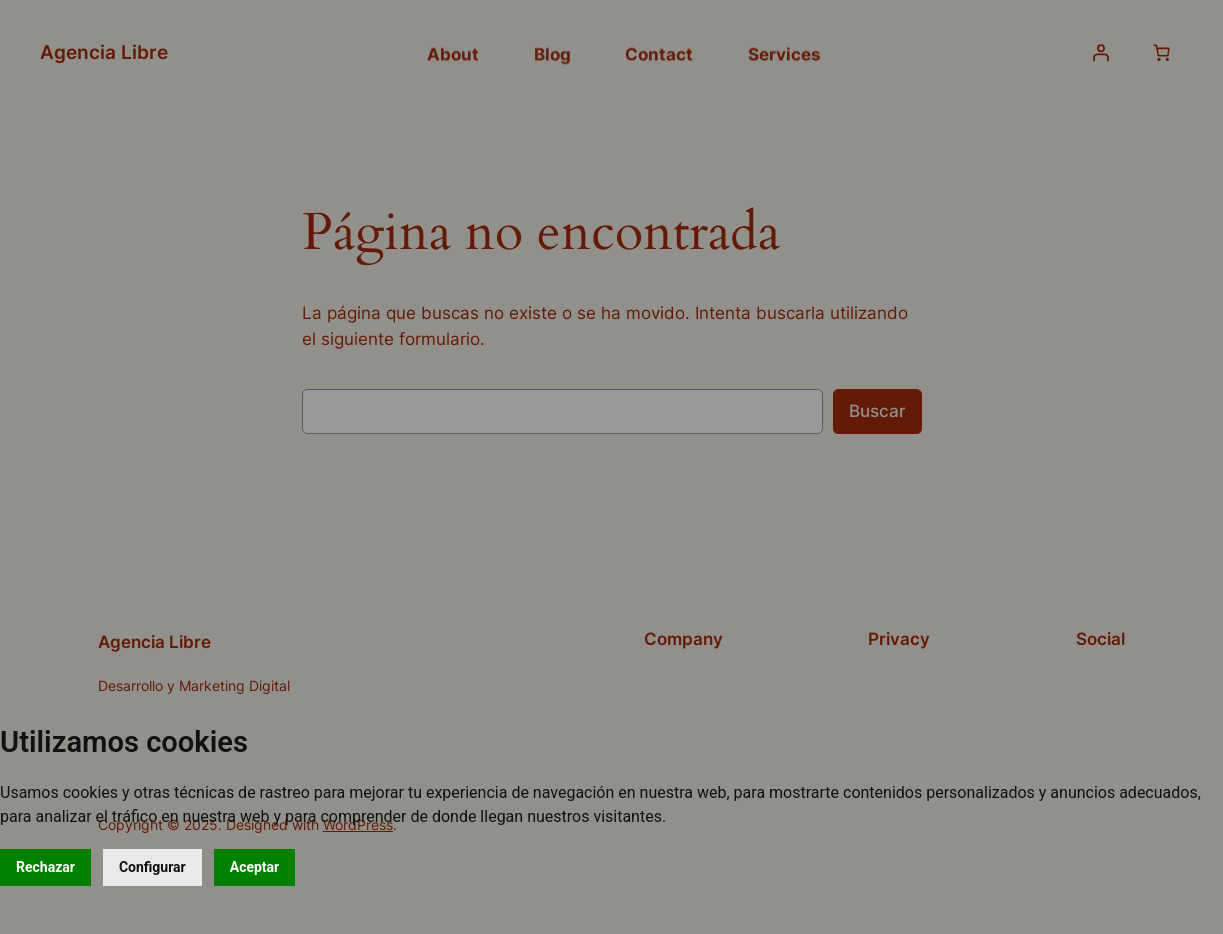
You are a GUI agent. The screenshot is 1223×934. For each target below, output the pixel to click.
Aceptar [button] (255, 867)
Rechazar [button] (45, 867)
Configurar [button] (152, 867)
